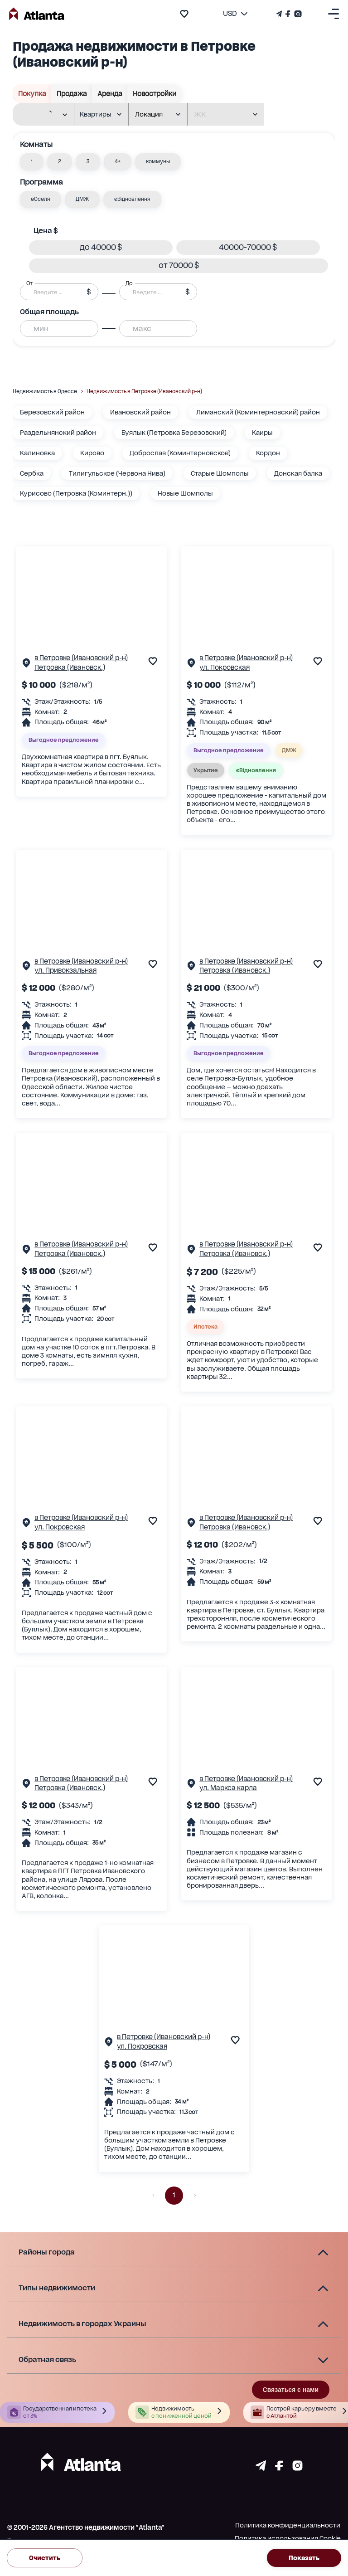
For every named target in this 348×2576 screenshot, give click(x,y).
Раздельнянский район (58, 432)
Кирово (92, 453)
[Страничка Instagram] (297, 14)
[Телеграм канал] (280, 13)
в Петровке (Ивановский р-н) (81, 658)
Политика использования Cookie (288, 2538)
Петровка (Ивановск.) (69, 667)
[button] (32, 161)
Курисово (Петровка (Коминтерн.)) (76, 493)
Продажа (71, 93)
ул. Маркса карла (228, 1788)
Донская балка (298, 473)
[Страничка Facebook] (288, 14)
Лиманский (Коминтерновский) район (258, 412)
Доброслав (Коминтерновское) (180, 453)
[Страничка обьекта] (26, 665)
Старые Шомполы (220, 473)
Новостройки (154, 93)
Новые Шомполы (185, 493)
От (29, 283)
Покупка (32, 93)
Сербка (32, 473)
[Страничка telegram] (261, 2468)
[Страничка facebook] (279, 2468)
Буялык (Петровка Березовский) (174, 432)
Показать (304, 2558)
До (129, 283)
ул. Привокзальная (65, 970)
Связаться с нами (291, 2389)
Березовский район (52, 412)
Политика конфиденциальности (287, 2525)
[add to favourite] (184, 13)
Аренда (110, 93)
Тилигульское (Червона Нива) (117, 473)
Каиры (262, 432)
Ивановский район (140, 412)
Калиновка (37, 453)
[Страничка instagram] (297, 2468)
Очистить (44, 2558)
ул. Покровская (224, 667)
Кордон (268, 453)
